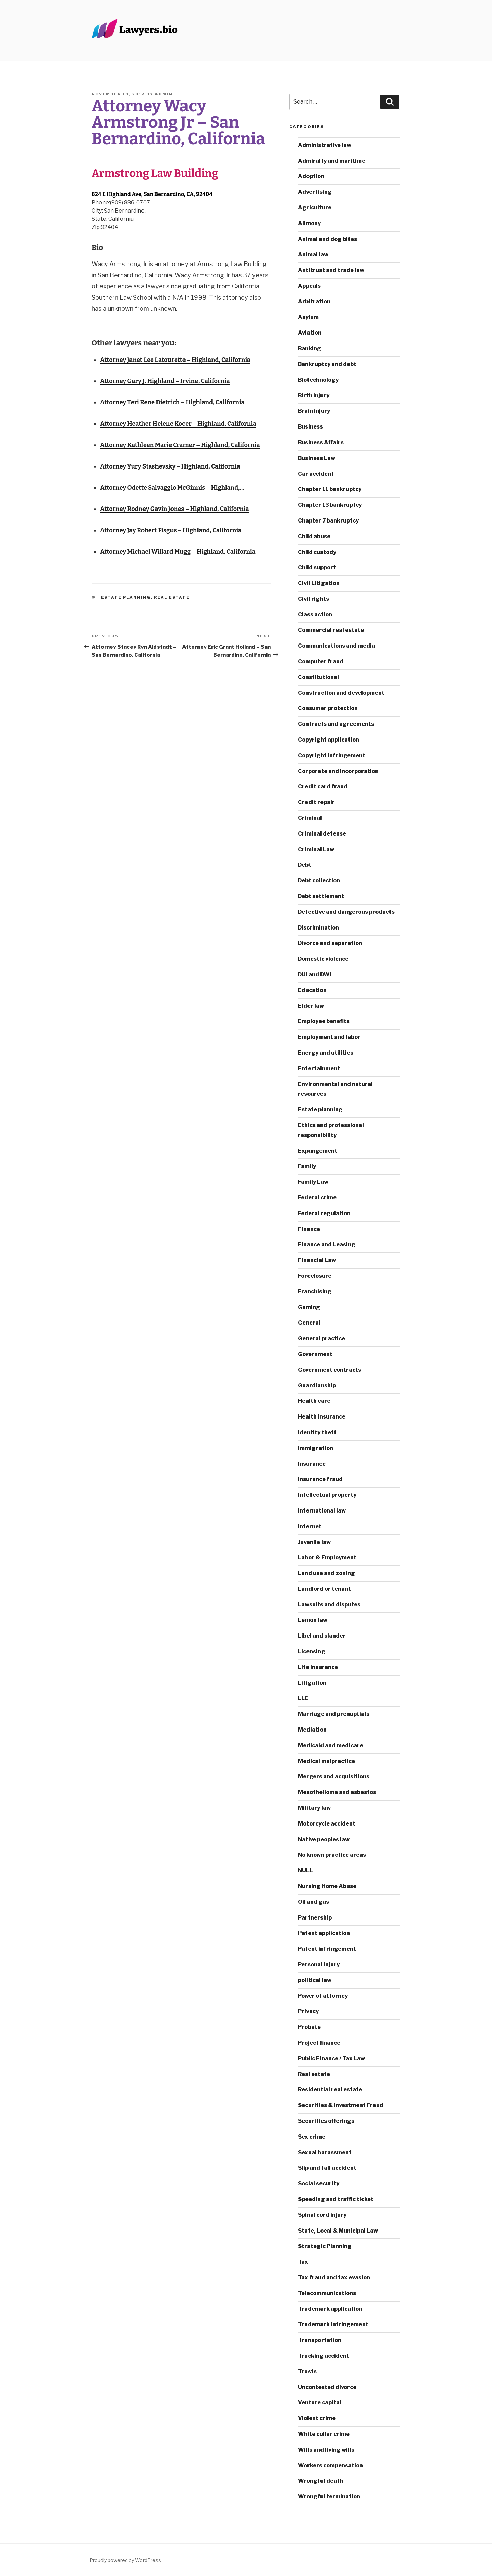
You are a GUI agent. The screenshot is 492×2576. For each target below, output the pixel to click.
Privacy (308, 2011)
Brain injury (314, 411)
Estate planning (126, 597)
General (309, 1322)
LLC (303, 1698)
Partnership (315, 1917)
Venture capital (319, 2402)
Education (312, 990)
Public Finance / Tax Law (331, 2058)
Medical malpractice (326, 1761)
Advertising (315, 192)
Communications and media (336, 645)
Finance (309, 1229)
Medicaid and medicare (330, 1745)
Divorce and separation (330, 943)
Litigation (312, 1683)
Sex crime (311, 2136)
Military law (314, 1808)
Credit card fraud (322, 786)
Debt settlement (321, 896)
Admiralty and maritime (331, 161)
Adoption (311, 176)
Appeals (309, 286)
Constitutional (318, 677)
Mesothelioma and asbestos (337, 1792)
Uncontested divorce (327, 2387)
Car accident (316, 474)
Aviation (310, 332)
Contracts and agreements (336, 724)
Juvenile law (314, 1542)
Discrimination (318, 927)
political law (314, 1980)
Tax (303, 2262)
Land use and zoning (326, 1573)
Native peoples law (324, 1839)
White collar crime (324, 2434)
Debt (304, 865)
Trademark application (330, 2309)
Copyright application (328, 739)
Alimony (309, 223)
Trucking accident (323, 2356)
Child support (317, 567)
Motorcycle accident (326, 1823)
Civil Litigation (319, 583)
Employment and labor (329, 1037)
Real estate (172, 597)
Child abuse (314, 536)
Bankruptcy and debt (327, 364)
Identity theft (317, 1432)
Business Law (316, 458)
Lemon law (312, 1620)
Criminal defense (322, 833)
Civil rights (313, 599)
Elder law (311, 1006)
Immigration (315, 1448)
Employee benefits (324, 1021)
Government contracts (329, 1370)
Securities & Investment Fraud (340, 2105)
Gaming (309, 1307)
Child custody (317, 552)
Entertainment (319, 1068)
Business (310, 426)
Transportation (319, 2340)
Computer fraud (320, 661)
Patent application (324, 1933)
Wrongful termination (329, 2496)
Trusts (307, 2371)
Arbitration (314, 301)
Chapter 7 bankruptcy (328, 520)
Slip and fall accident (327, 2168)
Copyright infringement (331, 755)
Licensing (311, 1651)
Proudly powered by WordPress (125, 2560)
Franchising (314, 1291)
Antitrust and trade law (331, 270)
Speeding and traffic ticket (335, 2199)
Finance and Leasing (326, 1244)
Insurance (312, 1464)
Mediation (312, 1729)
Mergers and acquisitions (333, 1776)
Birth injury (313, 395)
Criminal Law (316, 849)
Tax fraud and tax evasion (334, 2277)
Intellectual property (327, 1495)
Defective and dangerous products (346, 912)
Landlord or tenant (324, 1589)
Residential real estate (330, 2089)
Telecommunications (327, 2293)
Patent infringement (327, 1948)
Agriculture (314, 207)
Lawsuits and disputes (329, 1604)
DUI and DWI (314, 974)
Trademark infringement (333, 2324)
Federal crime (317, 1197)
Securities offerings (326, 2121)
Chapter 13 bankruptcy (330, 505)
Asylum (308, 317)
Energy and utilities (325, 1052)
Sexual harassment (325, 2152)
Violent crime (317, 2418)
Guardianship (317, 1385)
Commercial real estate (331, 630)
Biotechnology (318, 380)
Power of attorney (323, 1996)
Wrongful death (320, 2481)
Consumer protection (328, 708)
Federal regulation (324, 1213)
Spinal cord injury (322, 2215)
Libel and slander (322, 1635)
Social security (318, 2183)
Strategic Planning (325, 2246)
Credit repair (316, 802)
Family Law (313, 1182)
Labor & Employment (327, 1557)
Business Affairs (321, 442)
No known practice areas (332, 1855)
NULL (305, 1870)
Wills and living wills (326, 2449)
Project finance (319, 2042)
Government (315, 1354)
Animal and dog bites (327, 239)
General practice (321, 1338)
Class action (315, 614)
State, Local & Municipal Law (338, 2230)
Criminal (310, 818)
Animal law (313, 254)
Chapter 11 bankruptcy (329, 489)
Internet (310, 1526)
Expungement (317, 1151)
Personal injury (319, 1964)
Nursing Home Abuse (327, 1886)
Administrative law (324, 145)
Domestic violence (323, 958)
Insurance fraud (320, 1479)
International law (322, 1510)
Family (307, 1166)
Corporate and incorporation (338, 771)
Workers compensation (330, 2465)
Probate (309, 2027)
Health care (314, 1401)
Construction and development (341, 693)
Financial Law (317, 1260)
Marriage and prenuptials (333, 1714)
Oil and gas (313, 1902)
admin (164, 94)
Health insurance (321, 1416)
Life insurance (318, 1667)
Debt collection (319, 880)
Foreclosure (314, 1276)
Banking (309, 348)
